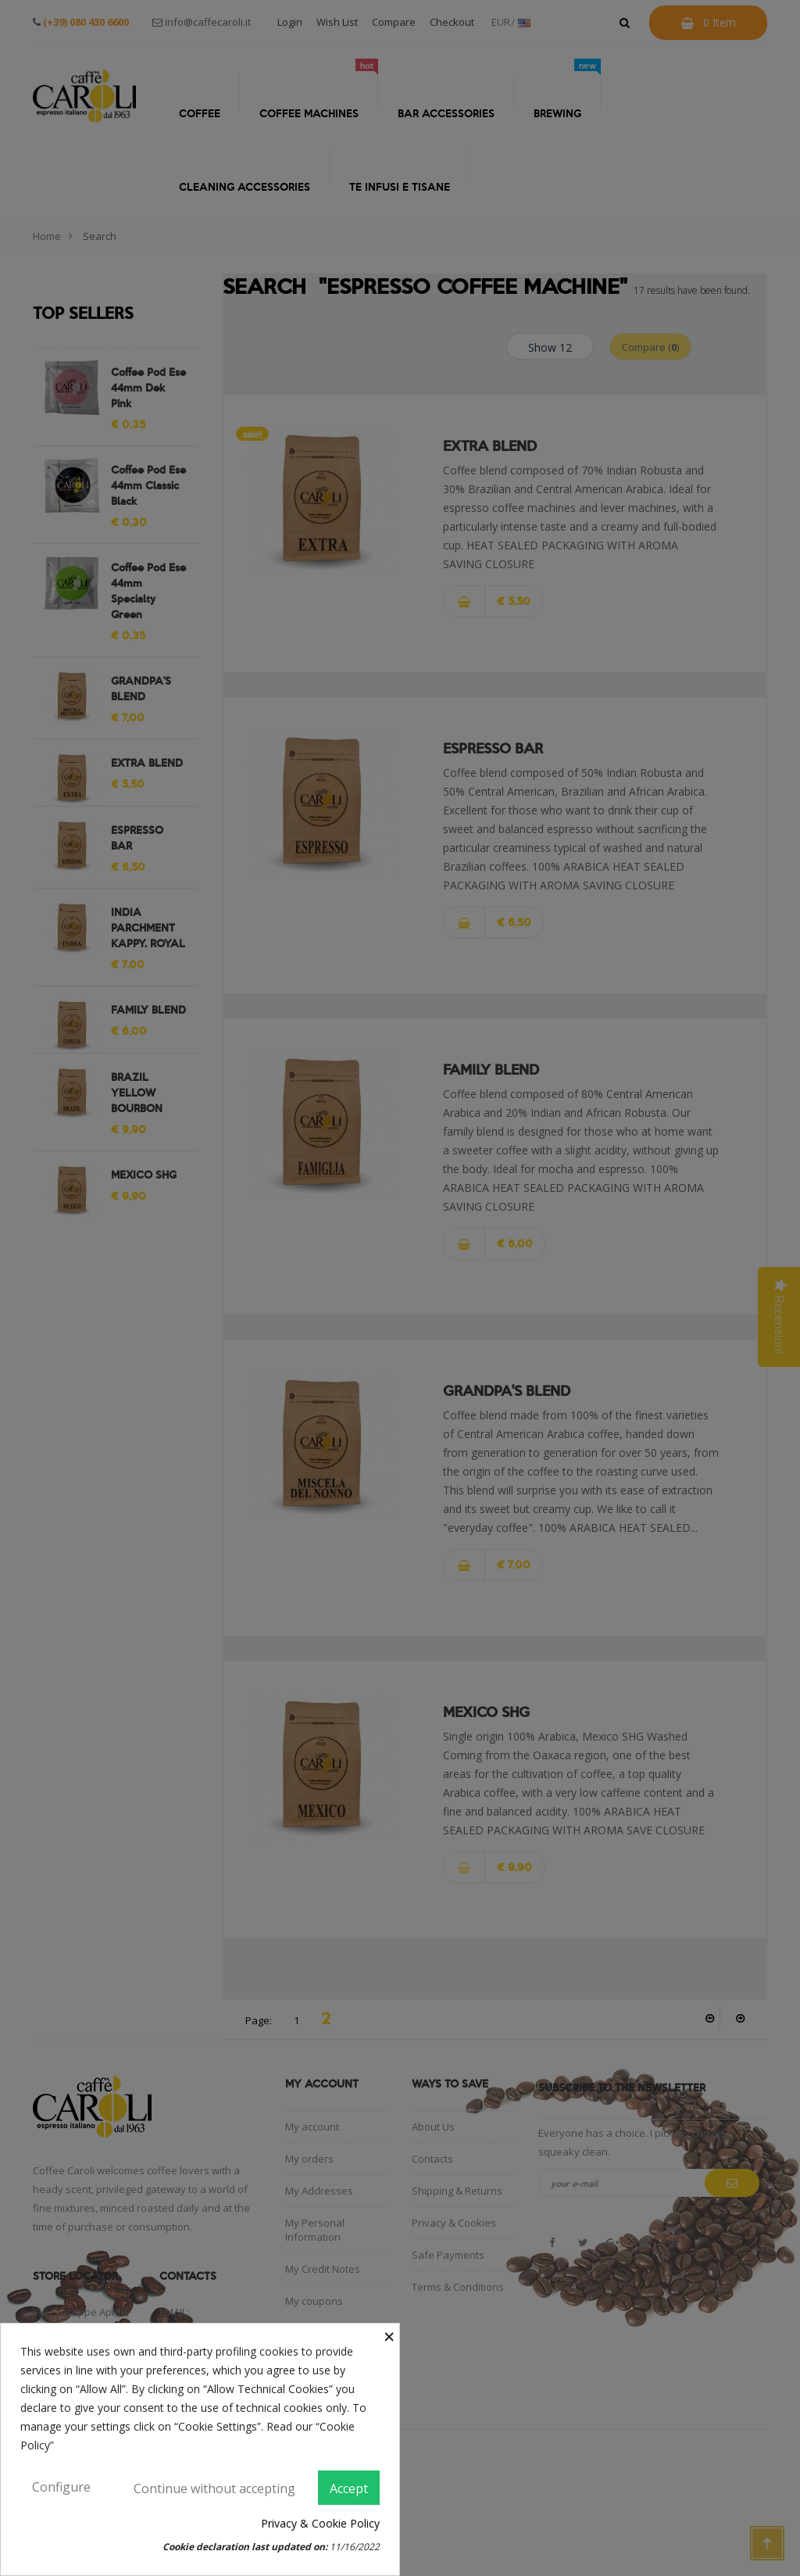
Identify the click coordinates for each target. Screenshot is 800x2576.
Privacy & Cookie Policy (320, 2523)
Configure (61, 2487)
